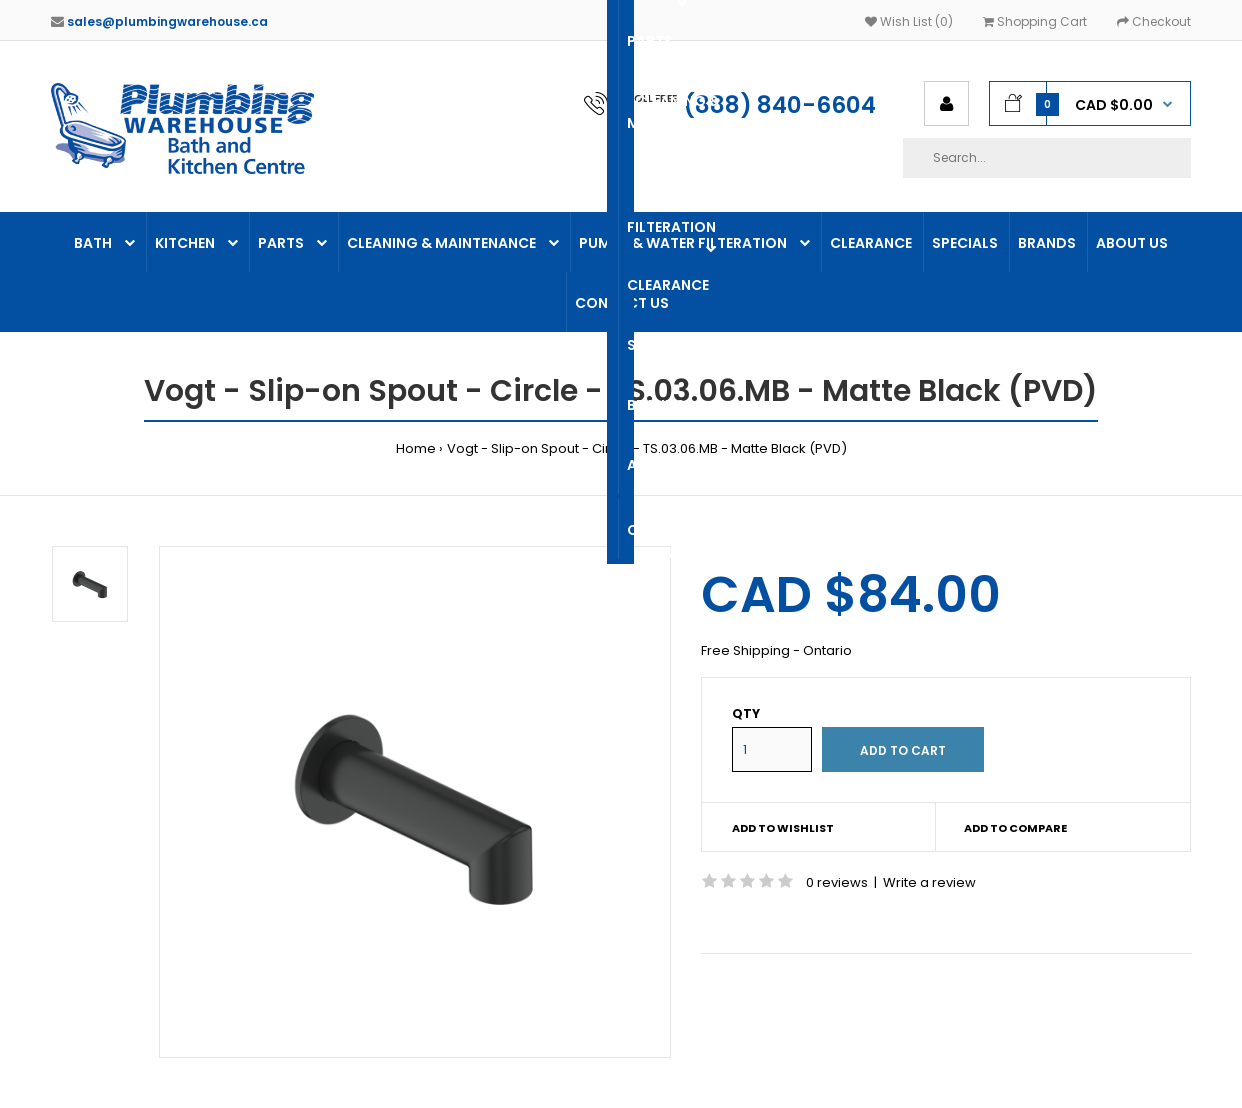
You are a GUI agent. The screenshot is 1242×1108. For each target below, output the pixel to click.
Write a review (929, 882)
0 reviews (837, 882)
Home (416, 448)
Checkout (1154, 21)
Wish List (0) (909, 21)
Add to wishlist (783, 828)
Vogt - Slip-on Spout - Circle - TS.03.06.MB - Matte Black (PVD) (647, 448)
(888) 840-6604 (780, 105)
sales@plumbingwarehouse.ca (167, 21)
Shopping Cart (1035, 21)
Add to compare (1015, 828)
